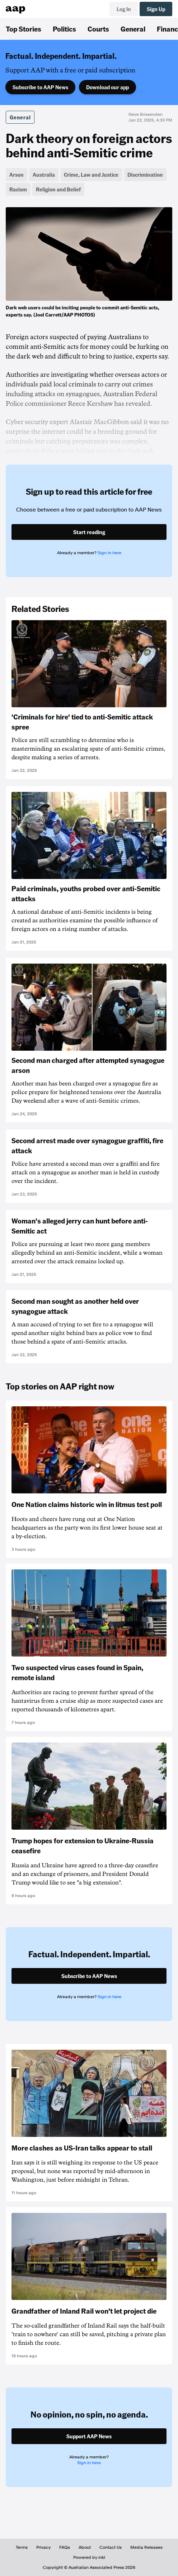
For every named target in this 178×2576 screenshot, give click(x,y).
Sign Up (156, 9)
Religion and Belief (58, 189)
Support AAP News (89, 2436)
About (85, 2547)
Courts (98, 28)
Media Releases (146, 2547)
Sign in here (109, 552)
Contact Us (110, 2547)
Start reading (89, 532)
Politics (64, 28)
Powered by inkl (89, 2557)
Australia (44, 174)
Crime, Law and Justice (91, 174)
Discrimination (145, 174)
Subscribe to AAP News (40, 87)
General (133, 28)
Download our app (107, 87)
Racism (18, 189)
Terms (22, 2547)
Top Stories (23, 28)
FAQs (64, 2547)
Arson (16, 174)
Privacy (43, 2547)
